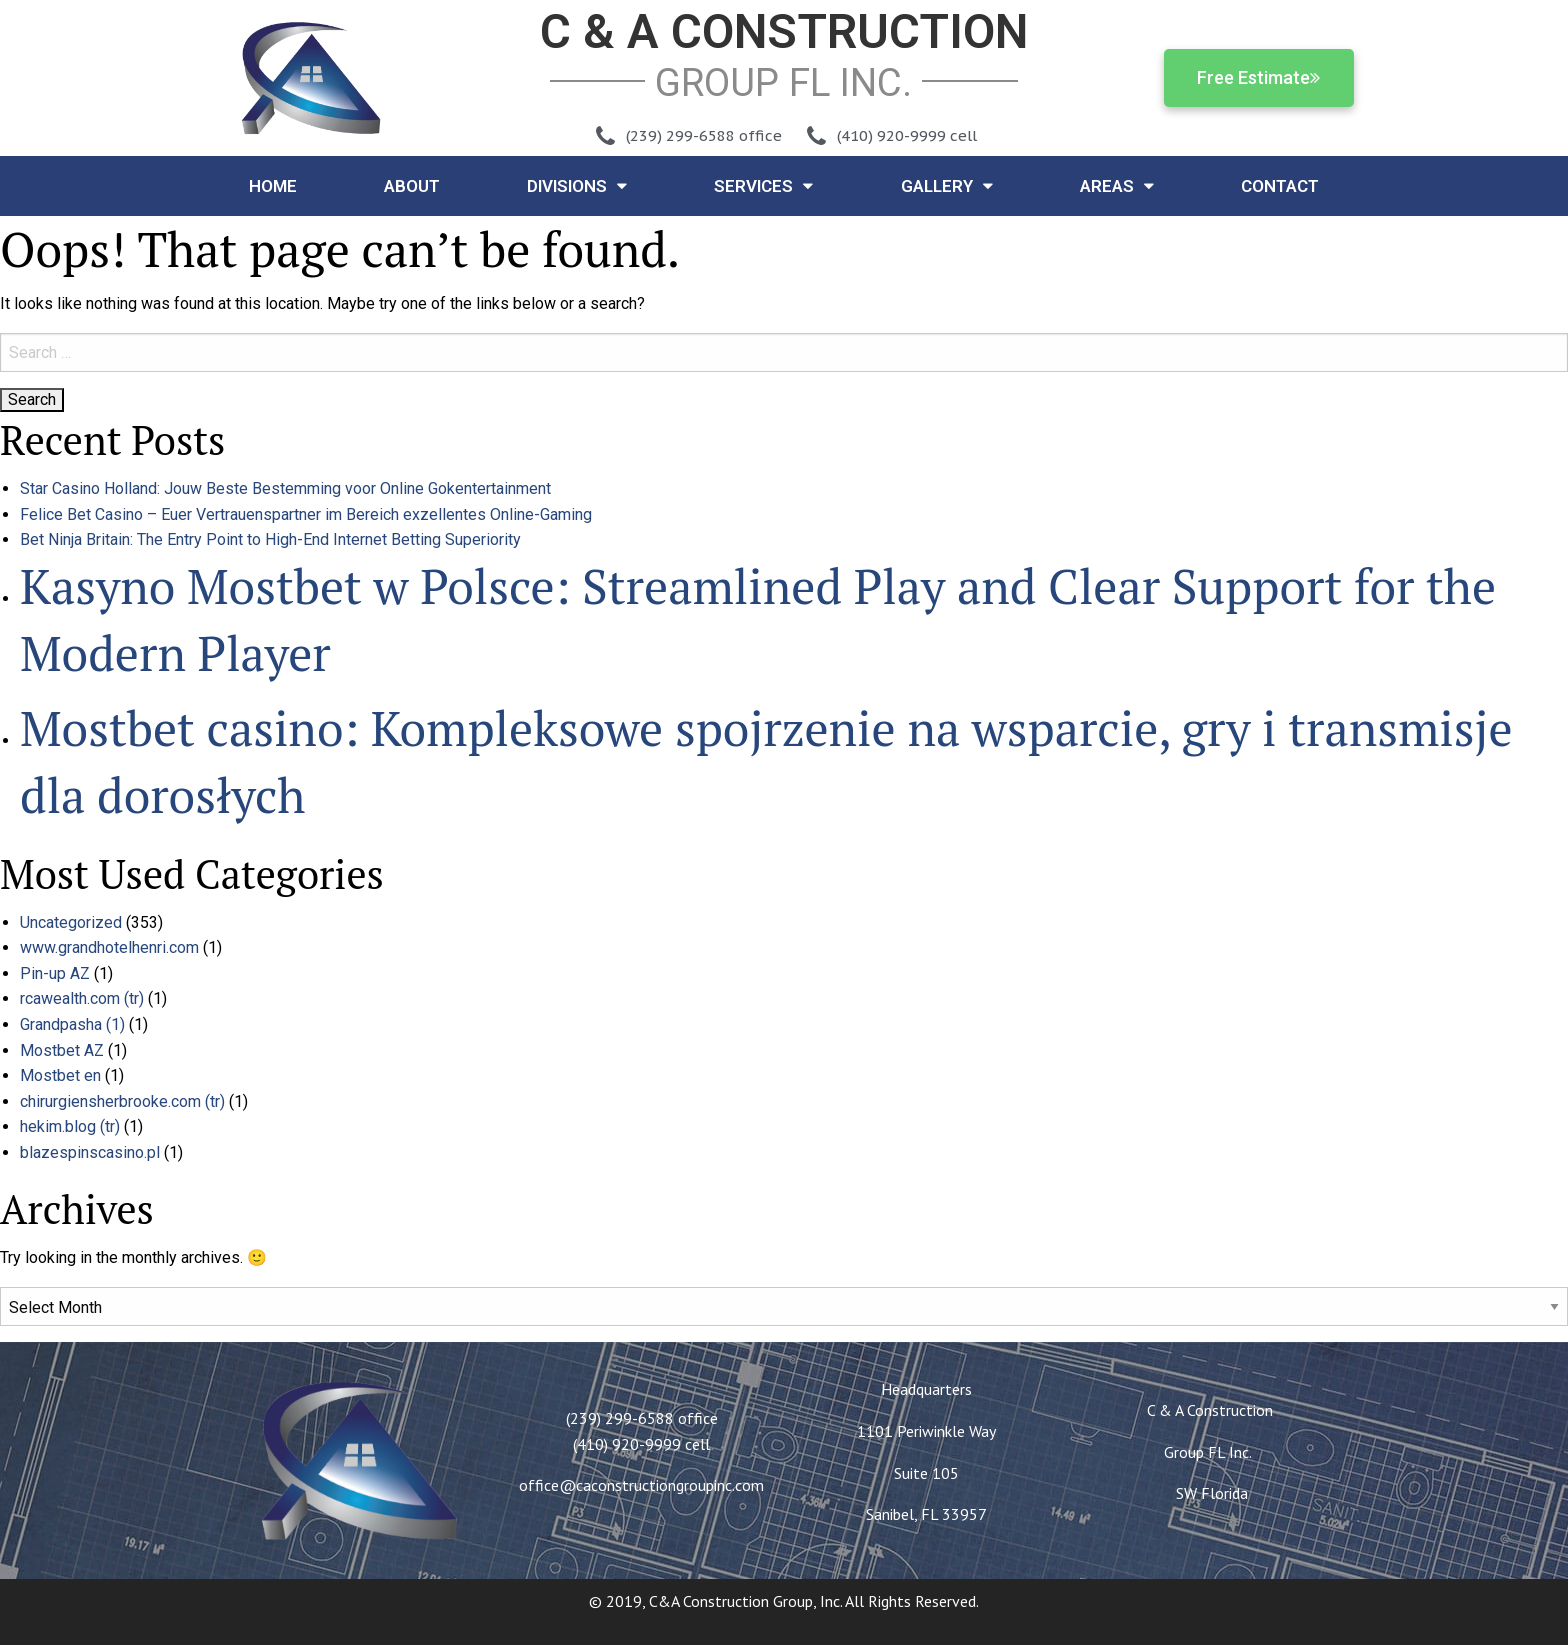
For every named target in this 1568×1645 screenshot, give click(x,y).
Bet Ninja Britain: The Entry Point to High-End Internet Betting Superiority (270, 539)
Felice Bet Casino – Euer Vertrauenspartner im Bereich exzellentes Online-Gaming (306, 514)
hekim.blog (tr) (70, 1126)
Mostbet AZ (62, 1050)
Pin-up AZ (55, 973)
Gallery (947, 185)
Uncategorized (71, 922)
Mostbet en (60, 1075)
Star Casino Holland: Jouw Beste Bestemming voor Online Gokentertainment (285, 488)
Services (763, 185)
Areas (1117, 185)
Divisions (577, 185)
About (412, 186)
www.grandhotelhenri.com (109, 947)
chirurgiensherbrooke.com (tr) (122, 1101)
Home (273, 186)
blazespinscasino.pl (90, 1152)
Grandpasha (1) (72, 1024)
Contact (1280, 186)
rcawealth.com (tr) (82, 998)
